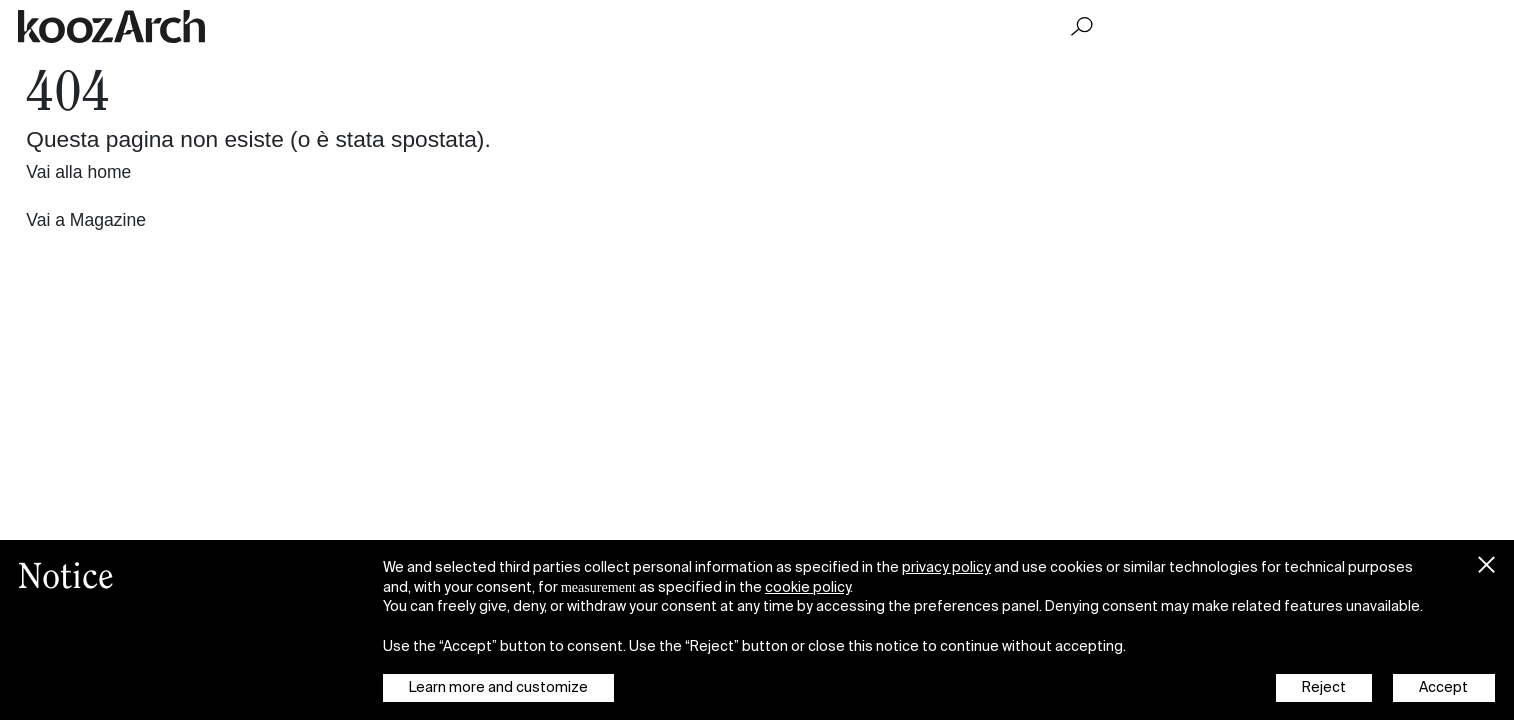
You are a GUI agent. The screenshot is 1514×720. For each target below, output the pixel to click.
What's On (1400, 26)
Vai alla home (78, 172)
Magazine (1149, 26)
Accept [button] (1443, 687)
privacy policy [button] (946, 567)
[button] (1486, 561)
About (1478, 26)
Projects (1316, 26)
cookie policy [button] (807, 587)
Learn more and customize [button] (498, 687)
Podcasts (1236, 26)
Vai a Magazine (86, 220)
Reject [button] (1324, 687)
